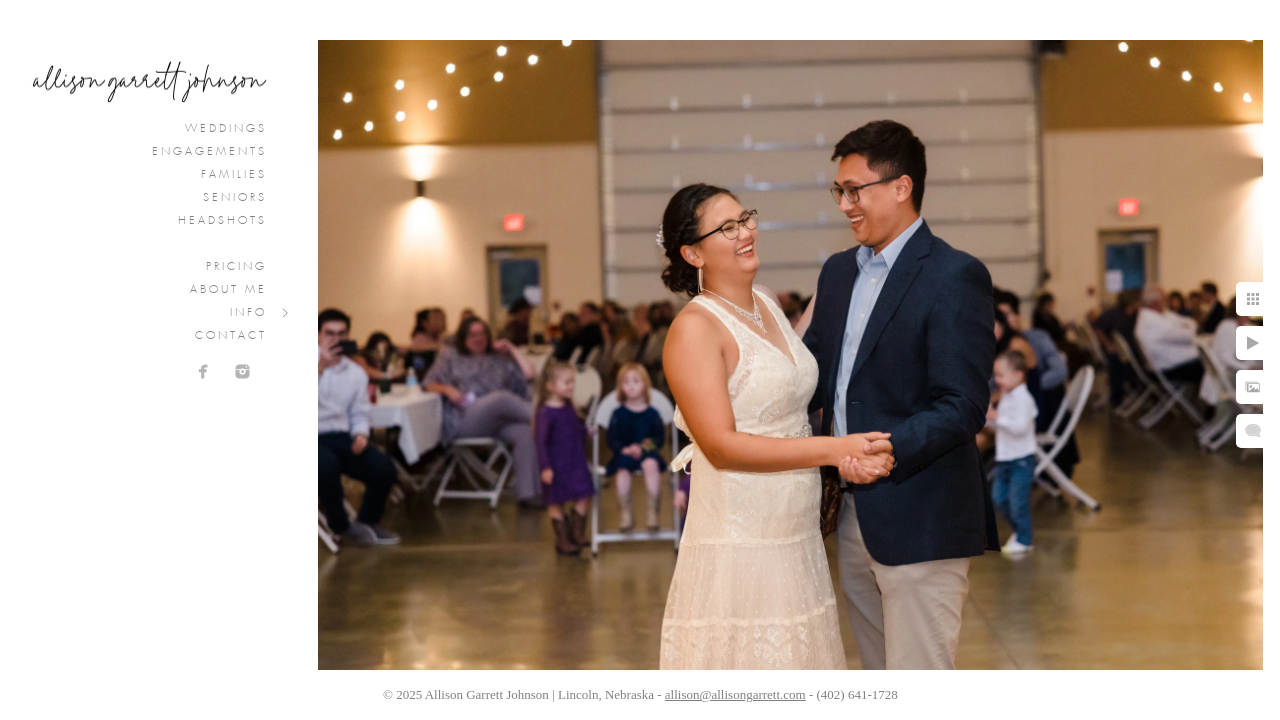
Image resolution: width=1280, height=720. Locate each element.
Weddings (226, 129)
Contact (231, 336)
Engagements (209, 152)
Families (234, 175)
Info (248, 313)
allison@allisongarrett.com (735, 694)
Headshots (222, 221)
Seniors (235, 198)
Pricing (236, 267)
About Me (228, 290)
